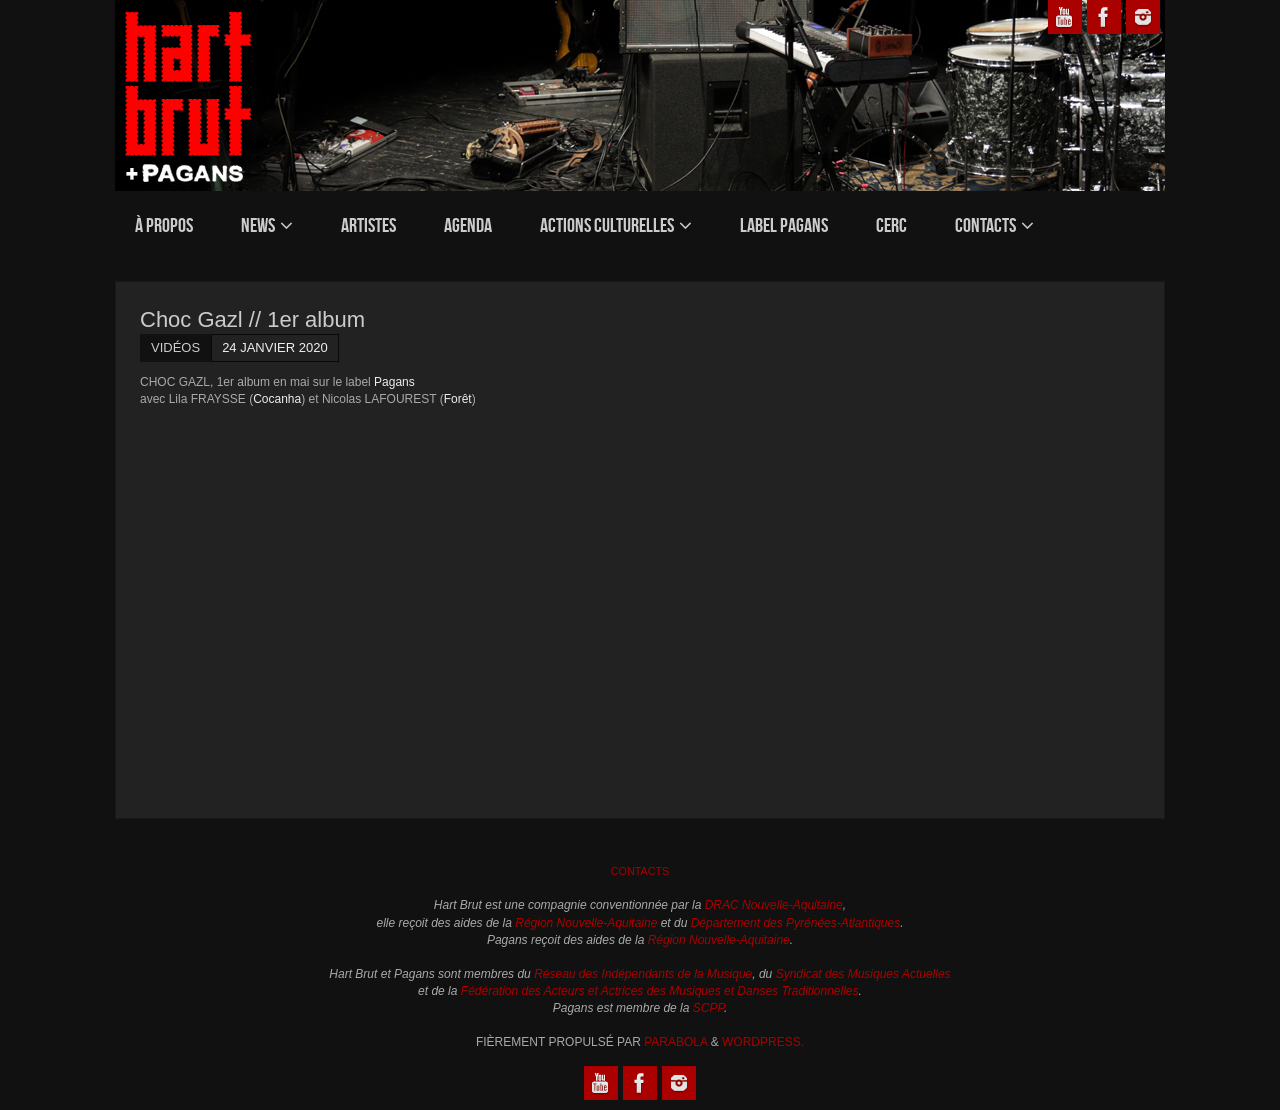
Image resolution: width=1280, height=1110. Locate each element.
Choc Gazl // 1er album (252, 319)
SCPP (708, 1008)
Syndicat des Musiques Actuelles (863, 974)
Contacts (640, 871)
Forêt (458, 399)
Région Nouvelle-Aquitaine (586, 923)
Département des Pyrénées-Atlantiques (795, 923)
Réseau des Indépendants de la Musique (643, 974)
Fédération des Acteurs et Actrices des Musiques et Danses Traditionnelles (660, 991)
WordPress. (763, 1042)
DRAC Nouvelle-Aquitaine (774, 905)
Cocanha (277, 399)
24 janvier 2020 (275, 347)
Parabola (675, 1042)
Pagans (394, 382)
